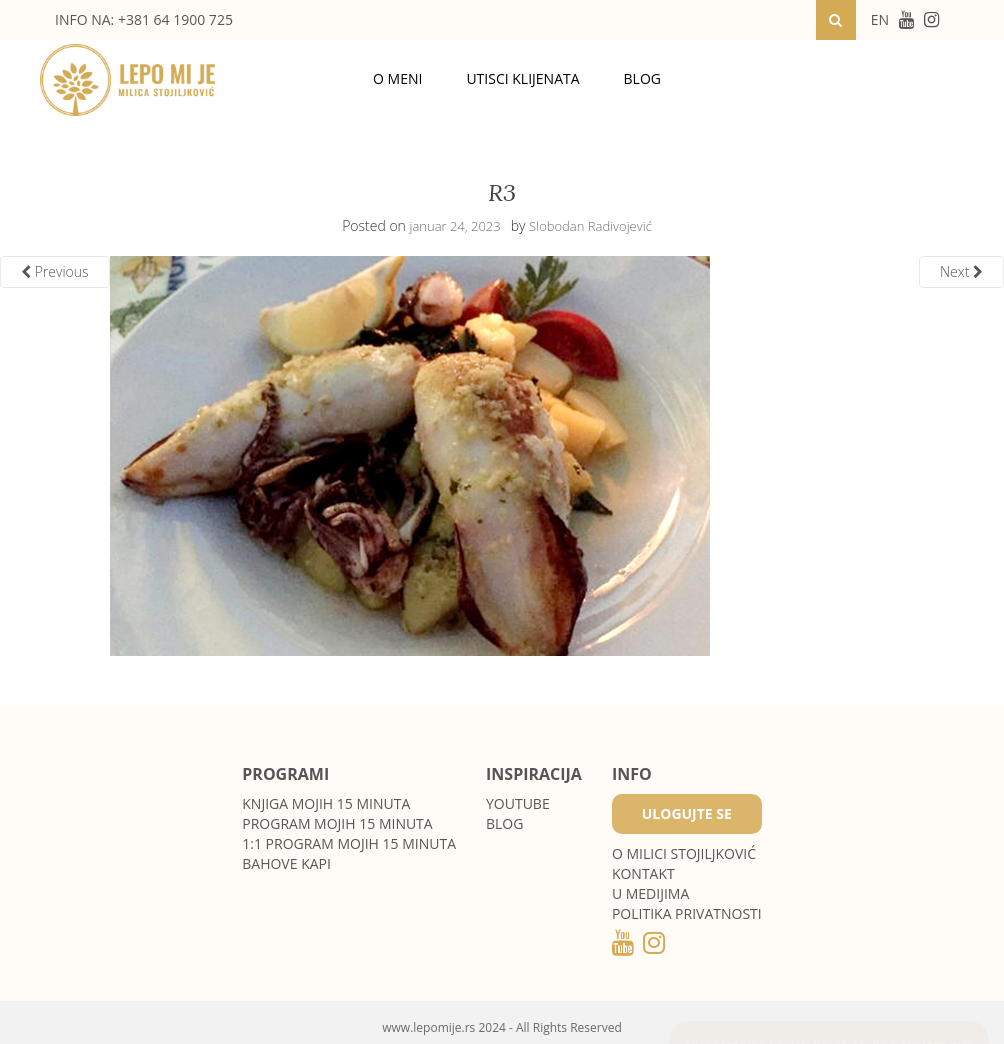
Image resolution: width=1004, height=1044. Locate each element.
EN (880, 19)
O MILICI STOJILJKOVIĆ (684, 853)
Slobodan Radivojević (590, 226)
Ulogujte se (687, 813)
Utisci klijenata (522, 78)
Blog (642, 78)
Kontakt (643, 873)
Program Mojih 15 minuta (337, 823)
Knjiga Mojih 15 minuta (326, 803)
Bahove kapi (286, 863)
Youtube (518, 803)
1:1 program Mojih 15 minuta (349, 843)
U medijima (650, 893)
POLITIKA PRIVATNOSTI (687, 913)
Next (961, 271)
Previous (55, 271)
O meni (397, 78)
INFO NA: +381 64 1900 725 (144, 19)
